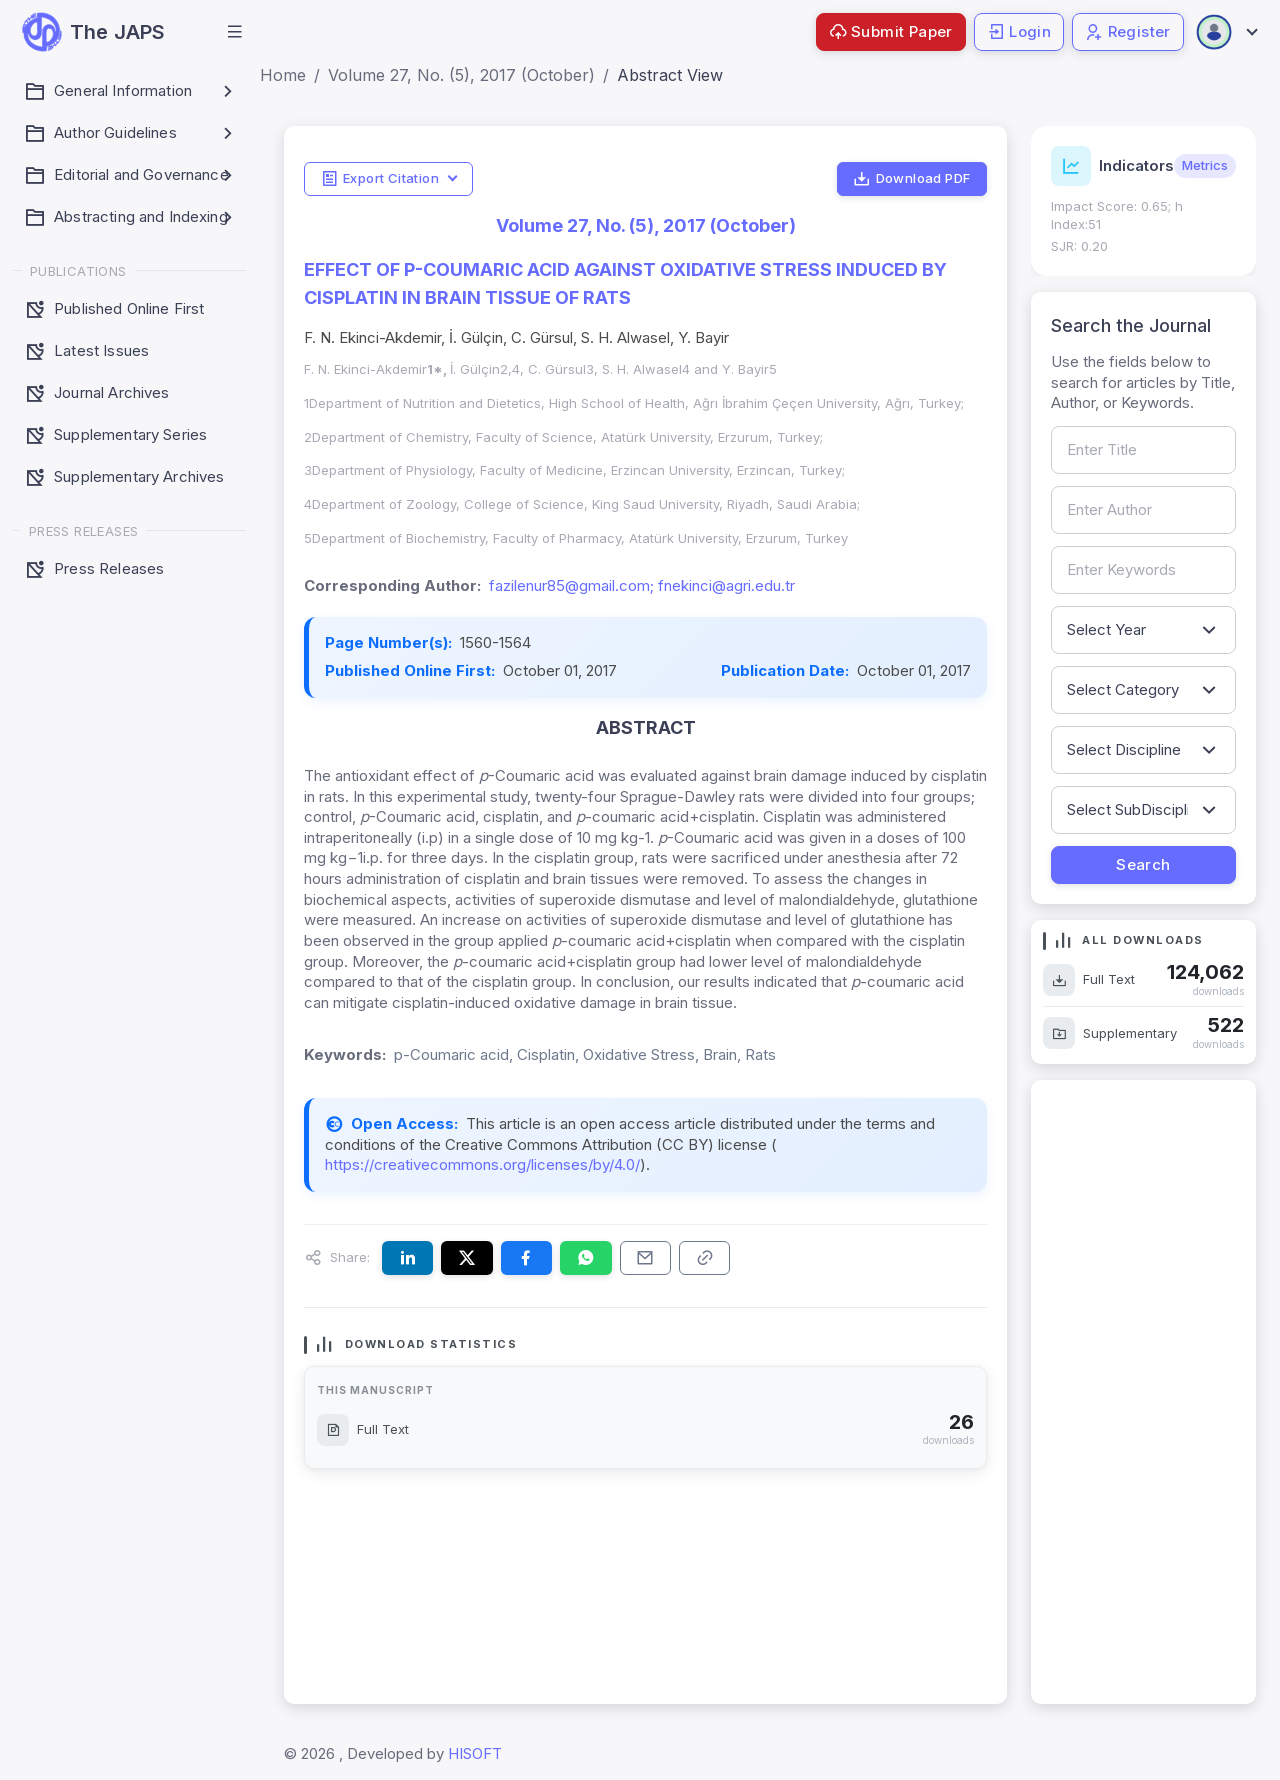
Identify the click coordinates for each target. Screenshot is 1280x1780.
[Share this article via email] (645, 1258)
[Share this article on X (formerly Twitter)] (466, 1258)
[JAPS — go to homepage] (93, 32)
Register (1128, 31)
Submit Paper (891, 31)
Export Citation (380, 179)
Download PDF (911, 179)
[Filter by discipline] (1143, 750)
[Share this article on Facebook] (526, 1258)
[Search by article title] (1143, 450)
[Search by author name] (1143, 510)
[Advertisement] (1143, 1392)
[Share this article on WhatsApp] (585, 1258)
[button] (235, 32)
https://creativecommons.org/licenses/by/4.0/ (482, 1164)
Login (1019, 31)
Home (283, 75)
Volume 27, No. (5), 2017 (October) (461, 75)
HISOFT (475, 1753)
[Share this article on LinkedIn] (407, 1258)
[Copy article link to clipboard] (704, 1258)
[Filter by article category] (1143, 690)
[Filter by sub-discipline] (1143, 810)
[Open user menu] (1226, 32)
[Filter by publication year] (1143, 630)
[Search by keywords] (1143, 570)
